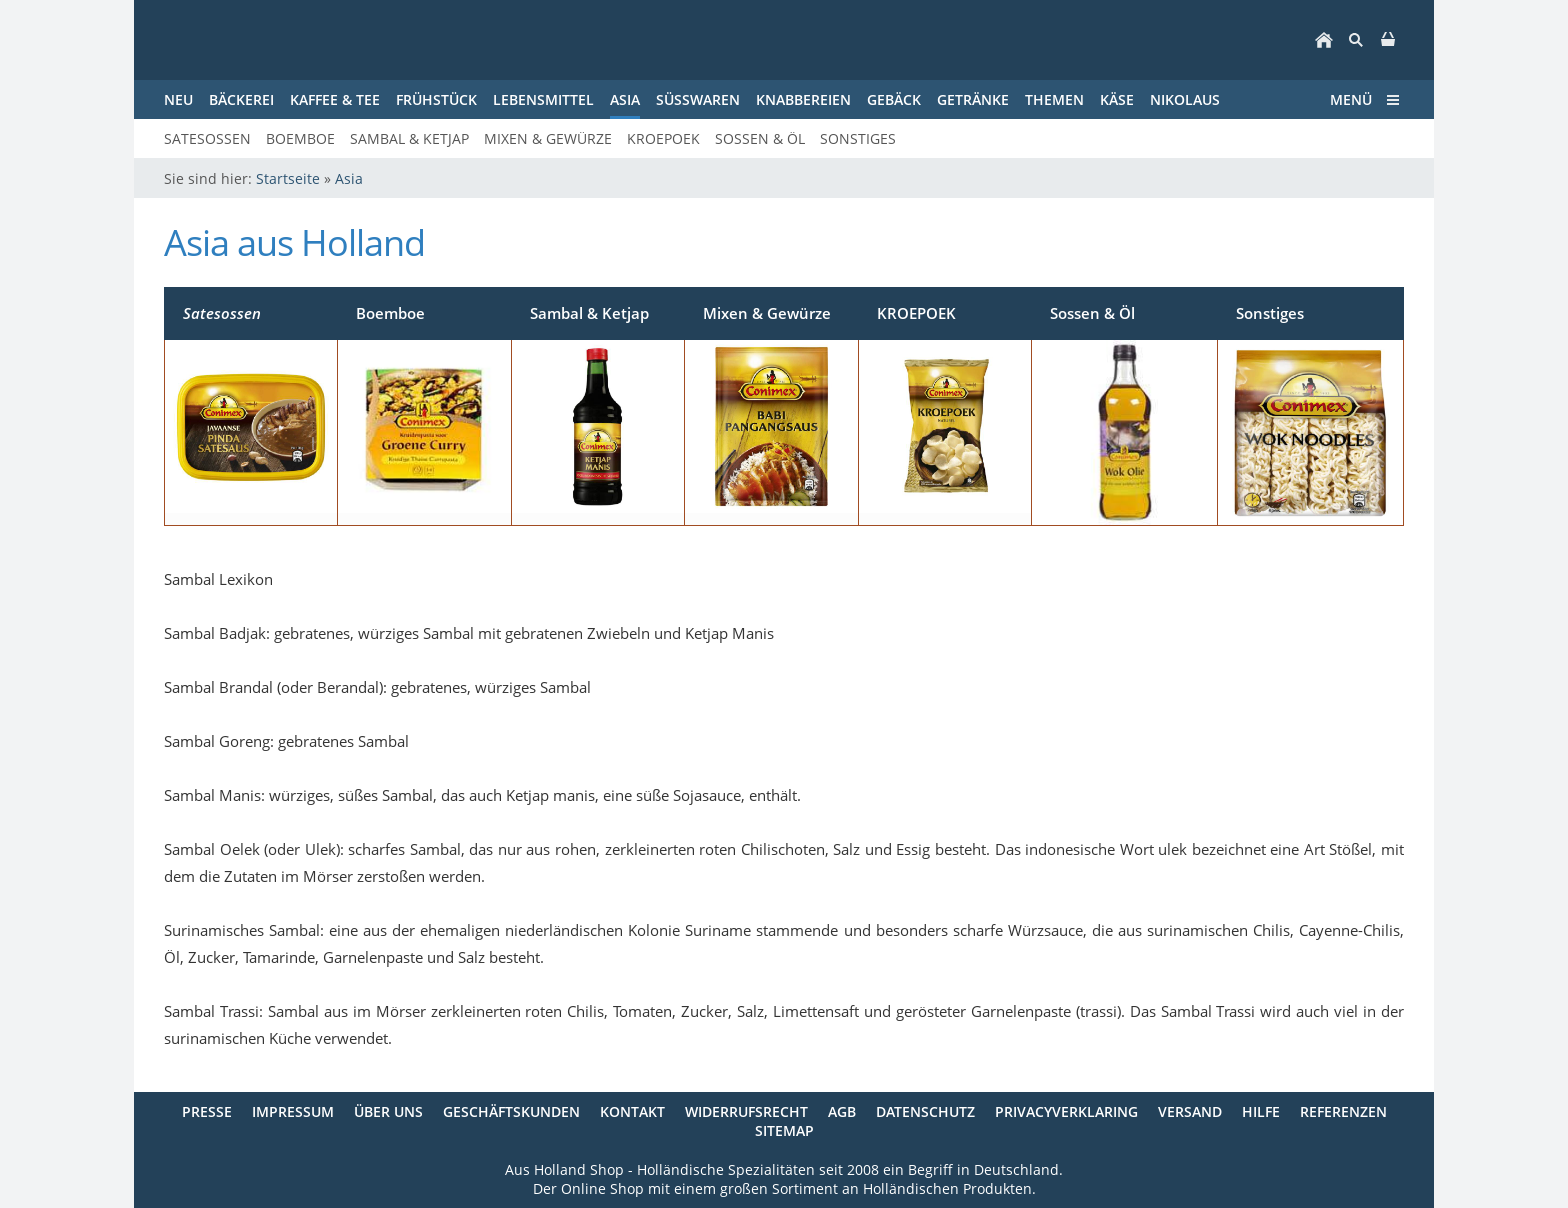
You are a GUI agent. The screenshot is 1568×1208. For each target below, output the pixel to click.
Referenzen (1343, 1111)
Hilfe (1261, 1111)
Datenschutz (925, 1111)
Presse (207, 1111)
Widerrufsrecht (746, 1111)
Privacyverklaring (1066, 1111)
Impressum (293, 1111)
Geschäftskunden (511, 1111)
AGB (842, 1111)
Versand (1190, 1111)
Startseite (288, 178)
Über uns (388, 1111)
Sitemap (784, 1130)
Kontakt (632, 1111)
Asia (349, 178)
